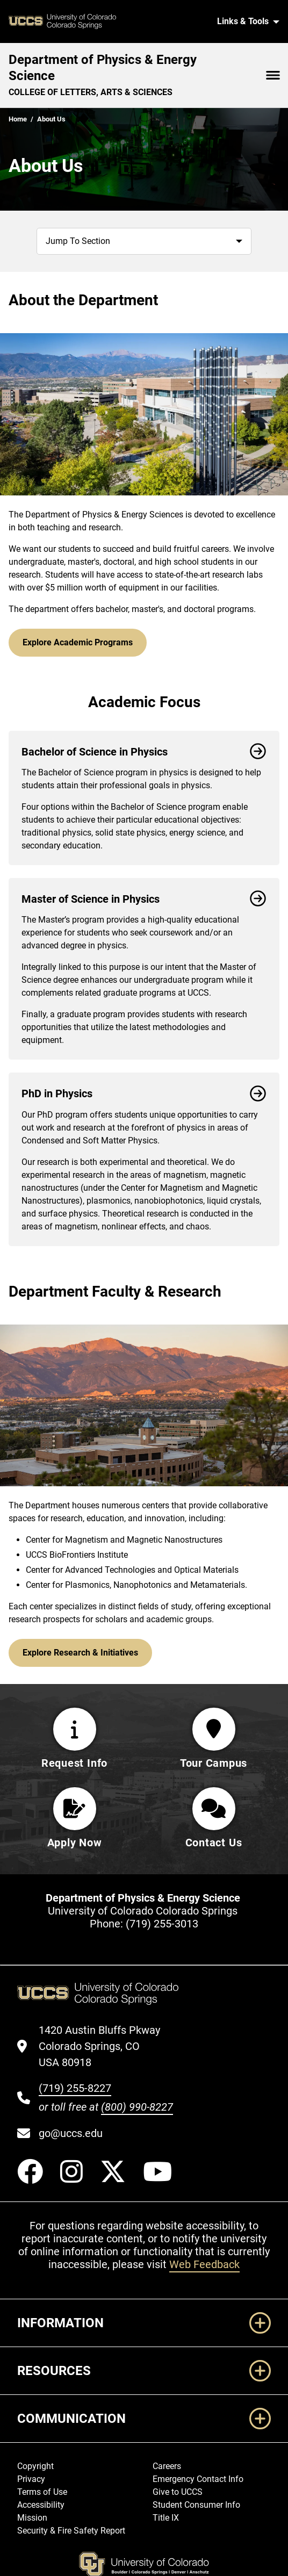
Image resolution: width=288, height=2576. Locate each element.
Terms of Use (42, 2492)
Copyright (35, 2466)
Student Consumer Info (196, 2505)
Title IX (166, 2518)
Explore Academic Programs (78, 642)
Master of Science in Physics (144, 899)
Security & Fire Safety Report (71, 2530)
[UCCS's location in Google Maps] (106, 2046)
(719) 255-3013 (162, 1923)
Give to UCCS (178, 2492)
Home (18, 119)
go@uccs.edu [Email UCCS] (71, 2133)
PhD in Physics (144, 1093)
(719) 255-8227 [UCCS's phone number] (75, 2088)
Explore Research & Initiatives (80, 1652)
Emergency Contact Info (198, 2479)
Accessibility (40, 2505)
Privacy (31, 2479)
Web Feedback (204, 2264)
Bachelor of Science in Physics (144, 752)
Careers (167, 2466)
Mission (32, 2518)
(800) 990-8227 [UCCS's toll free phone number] (137, 2106)
